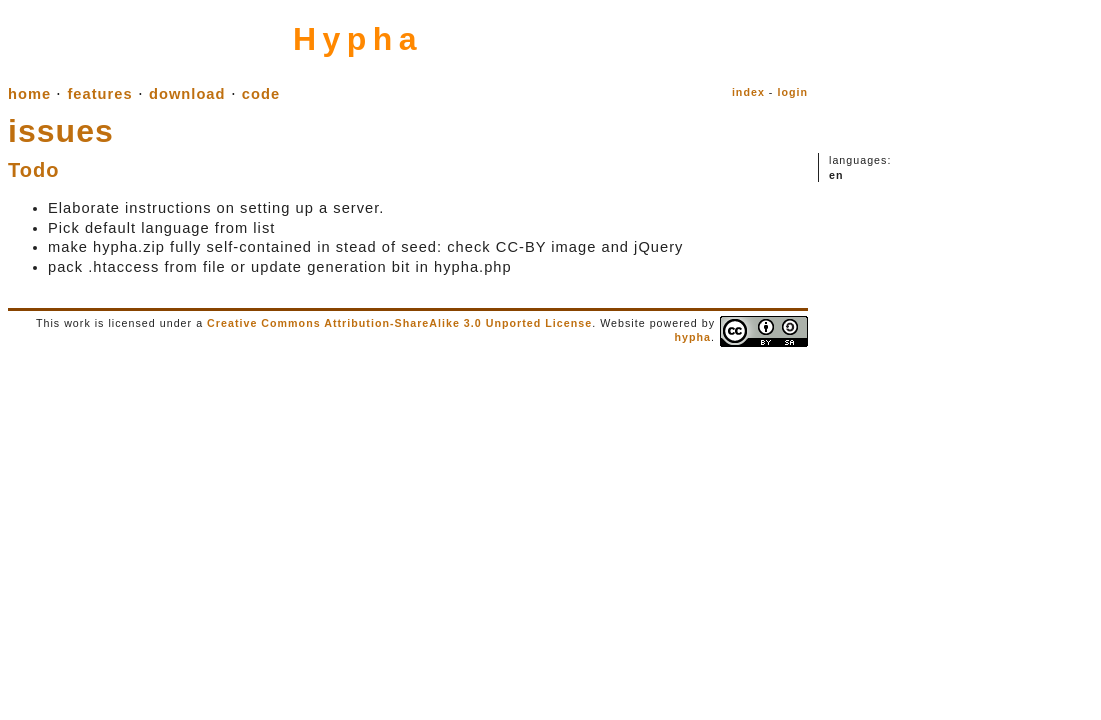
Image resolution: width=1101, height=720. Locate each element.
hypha (692, 337)
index (748, 92)
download (187, 94)
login (792, 92)
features (99, 94)
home (29, 94)
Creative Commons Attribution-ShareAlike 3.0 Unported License (399, 323)
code (261, 94)
